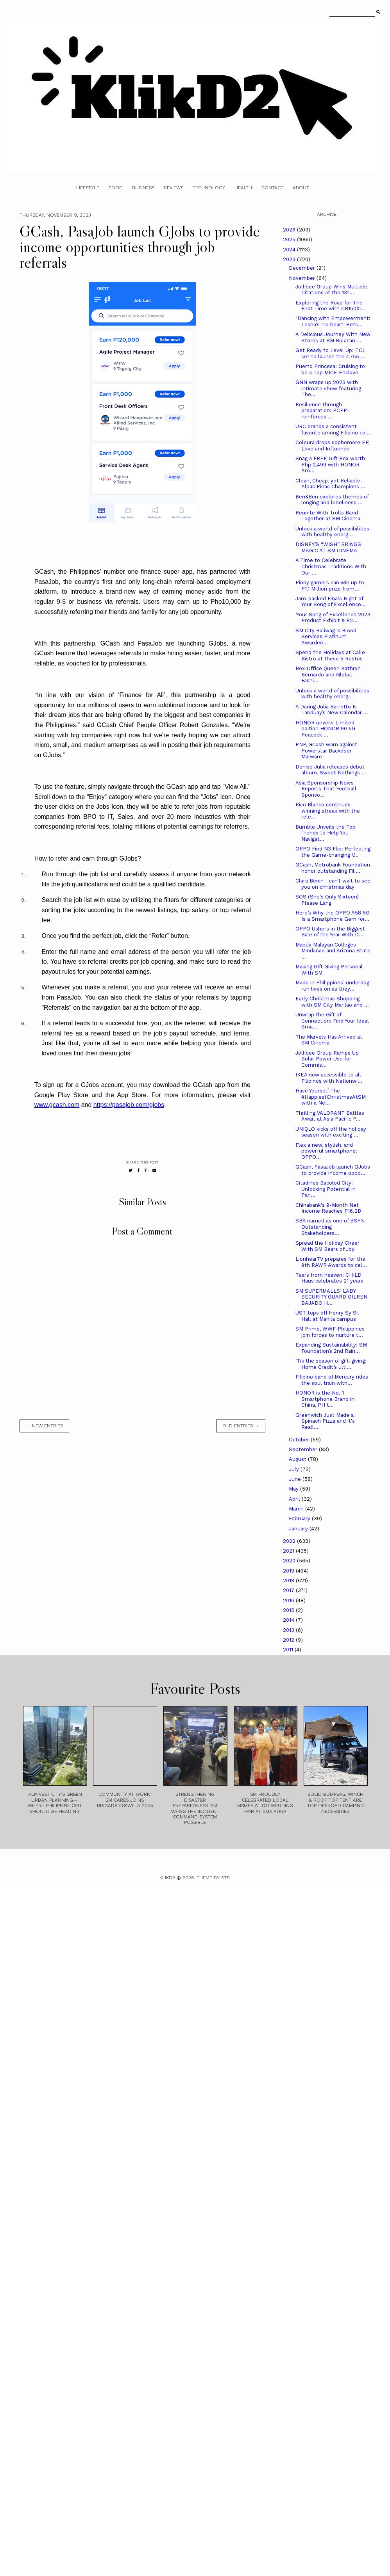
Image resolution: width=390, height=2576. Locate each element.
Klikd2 (167, 1877)
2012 (289, 1640)
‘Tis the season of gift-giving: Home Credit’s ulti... (331, 1364)
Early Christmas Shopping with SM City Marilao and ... (332, 1002)
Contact (272, 187)
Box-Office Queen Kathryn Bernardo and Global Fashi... (328, 674)
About (301, 187)
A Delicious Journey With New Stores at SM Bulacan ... (332, 337)
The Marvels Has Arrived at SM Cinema (328, 1040)
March (297, 1509)
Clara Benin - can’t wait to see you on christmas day (332, 884)
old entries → (240, 1426)
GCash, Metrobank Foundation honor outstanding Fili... (332, 868)
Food (116, 187)
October (300, 1440)
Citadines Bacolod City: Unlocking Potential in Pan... (325, 1189)
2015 (289, 1610)
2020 (290, 1561)
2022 (290, 1541)
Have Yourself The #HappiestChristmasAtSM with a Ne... (330, 1097)
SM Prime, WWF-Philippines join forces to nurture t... (330, 1332)
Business (143, 187)
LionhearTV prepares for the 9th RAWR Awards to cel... (331, 1262)
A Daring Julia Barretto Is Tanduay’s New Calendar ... (331, 710)
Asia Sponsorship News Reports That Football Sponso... (325, 789)
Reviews (173, 187)
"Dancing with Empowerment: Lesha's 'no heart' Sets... (332, 321)
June (295, 1479)
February (300, 1518)
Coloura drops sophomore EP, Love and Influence (332, 445)
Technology (209, 187)
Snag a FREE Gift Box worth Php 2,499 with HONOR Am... (330, 464)
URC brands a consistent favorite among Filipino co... (332, 429)
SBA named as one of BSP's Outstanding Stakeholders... (330, 1227)
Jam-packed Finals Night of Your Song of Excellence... (330, 602)
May (294, 1489)
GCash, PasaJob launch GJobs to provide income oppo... (332, 1170)
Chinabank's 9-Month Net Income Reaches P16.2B (328, 1208)
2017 (289, 1590)
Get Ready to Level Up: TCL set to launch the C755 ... (330, 353)
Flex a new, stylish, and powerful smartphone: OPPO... (326, 1151)
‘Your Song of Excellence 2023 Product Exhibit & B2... (332, 618)
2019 (289, 1571)
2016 (289, 1600)
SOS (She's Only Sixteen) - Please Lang (329, 900)
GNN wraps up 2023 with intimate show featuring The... (328, 388)
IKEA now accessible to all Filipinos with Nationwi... (328, 1078)
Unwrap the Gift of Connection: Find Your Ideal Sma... (332, 1021)
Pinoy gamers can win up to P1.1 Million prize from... (329, 586)
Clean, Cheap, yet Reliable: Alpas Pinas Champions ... (330, 484)
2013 (289, 1630)
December (303, 268)
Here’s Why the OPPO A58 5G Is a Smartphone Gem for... (332, 916)
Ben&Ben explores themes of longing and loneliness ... (332, 500)
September (304, 1449)
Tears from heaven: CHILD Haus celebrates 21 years (329, 1278)
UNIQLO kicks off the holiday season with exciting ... (330, 1132)
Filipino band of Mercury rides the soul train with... (331, 1380)
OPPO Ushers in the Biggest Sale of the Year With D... (330, 932)
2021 (289, 1551)
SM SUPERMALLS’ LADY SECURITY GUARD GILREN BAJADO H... (331, 1297)
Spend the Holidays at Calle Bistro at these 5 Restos (330, 655)
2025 (290, 239)
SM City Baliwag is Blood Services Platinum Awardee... (325, 637)
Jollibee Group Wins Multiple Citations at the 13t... (331, 290)
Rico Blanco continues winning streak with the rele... (327, 811)
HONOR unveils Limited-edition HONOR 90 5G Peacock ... (326, 729)
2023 (290, 259)
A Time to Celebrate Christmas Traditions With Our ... (330, 566)
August (298, 1459)
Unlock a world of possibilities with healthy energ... (332, 532)
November (303, 278)
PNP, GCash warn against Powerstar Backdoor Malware (326, 751)
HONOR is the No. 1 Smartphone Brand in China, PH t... (324, 1399)
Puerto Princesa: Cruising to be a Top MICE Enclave (330, 369)
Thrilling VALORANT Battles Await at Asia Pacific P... (329, 1116)
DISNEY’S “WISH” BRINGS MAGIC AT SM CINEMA (328, 547)
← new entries (44, 1426)
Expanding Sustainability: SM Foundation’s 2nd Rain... (331, 1348)
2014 (289, 1620)
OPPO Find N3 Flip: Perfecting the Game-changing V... (332, 852)
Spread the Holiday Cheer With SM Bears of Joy (327, 1246)
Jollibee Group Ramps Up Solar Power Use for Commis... (327, 1059)
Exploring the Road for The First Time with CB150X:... (330, 306)
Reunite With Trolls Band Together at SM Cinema (327, 516)
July (295, 1469)
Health (243, 187)
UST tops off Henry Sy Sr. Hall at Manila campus (327, 1316)
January (299, 1529)
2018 (289, 1580)
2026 (290, 230)
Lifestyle (87, 187)
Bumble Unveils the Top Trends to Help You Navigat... (325, 833)
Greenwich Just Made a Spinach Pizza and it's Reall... (325, 1421)
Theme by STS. (214, 1877)
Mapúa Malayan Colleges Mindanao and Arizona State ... (332, 951)
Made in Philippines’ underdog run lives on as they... (332, 986)
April (295, 1499)
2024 (290, 250)
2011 (289, 1650)
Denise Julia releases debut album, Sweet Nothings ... (330, 770)
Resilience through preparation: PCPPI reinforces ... (322, 411)
